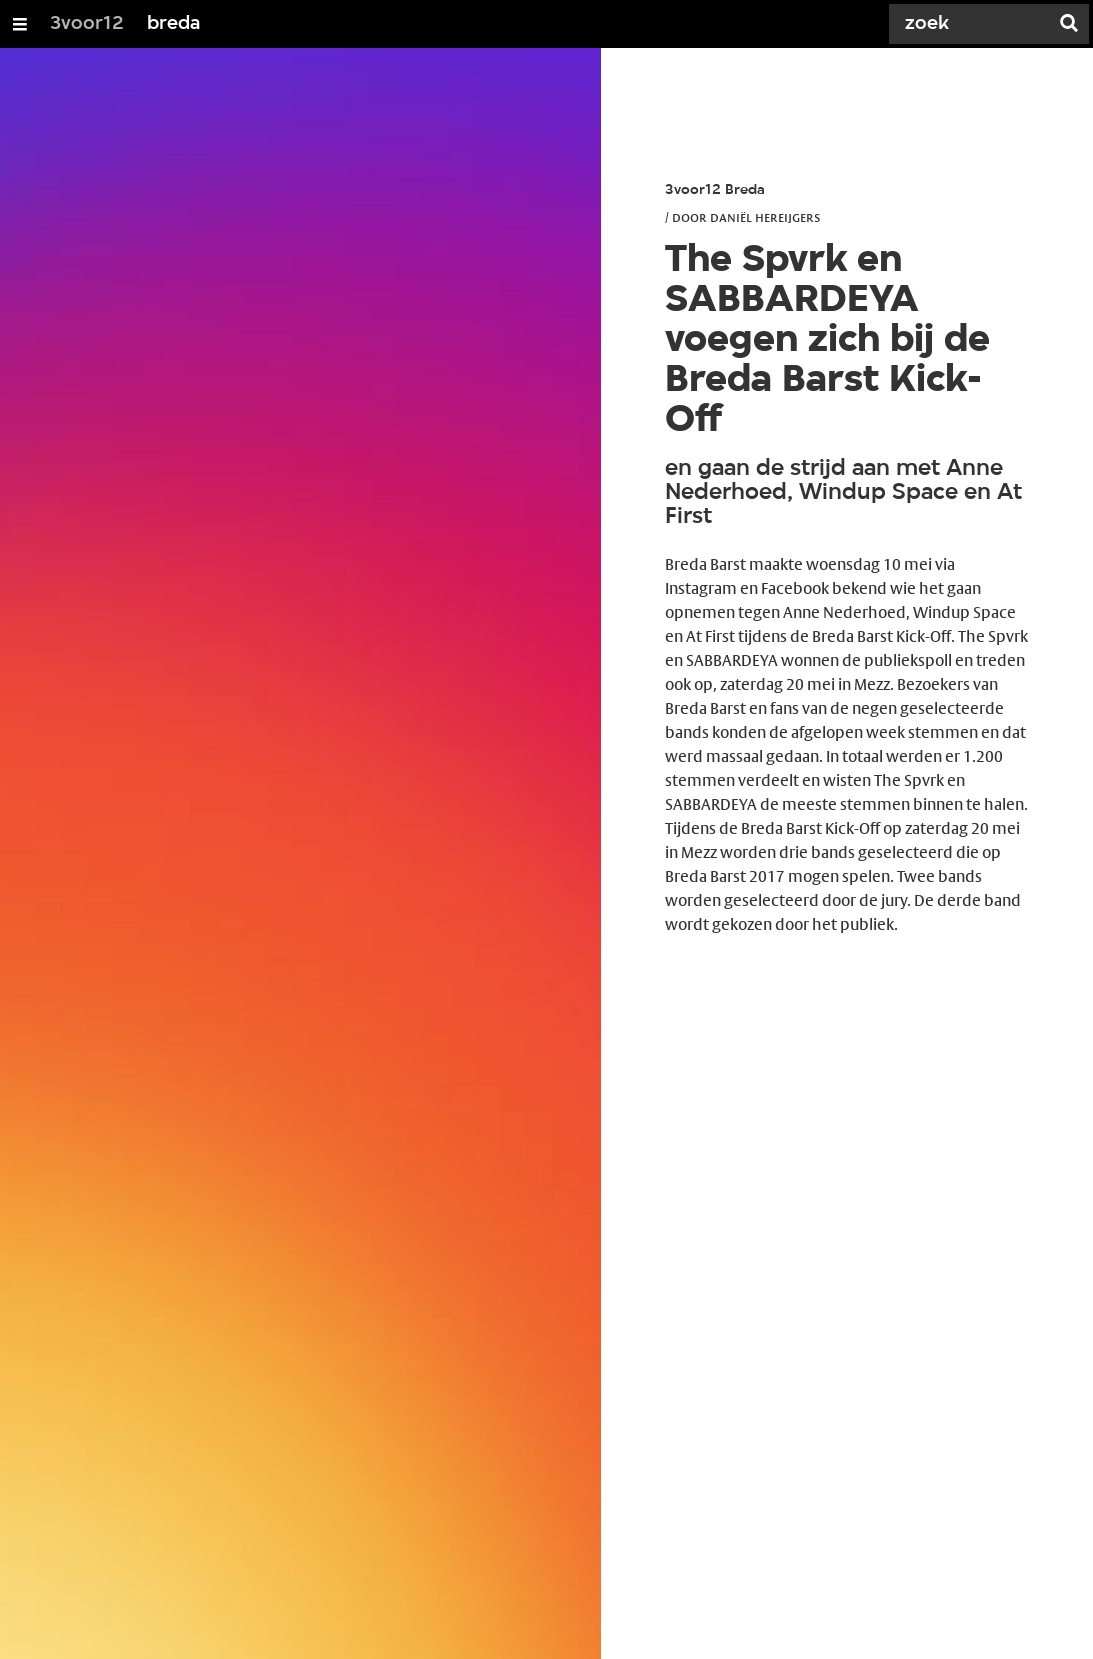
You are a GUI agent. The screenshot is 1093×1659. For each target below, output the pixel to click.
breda (173, 24)
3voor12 (87, 24)
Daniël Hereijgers (765, 217)
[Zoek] (973, 24)
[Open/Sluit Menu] (20, 24)
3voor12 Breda (715, 190)
